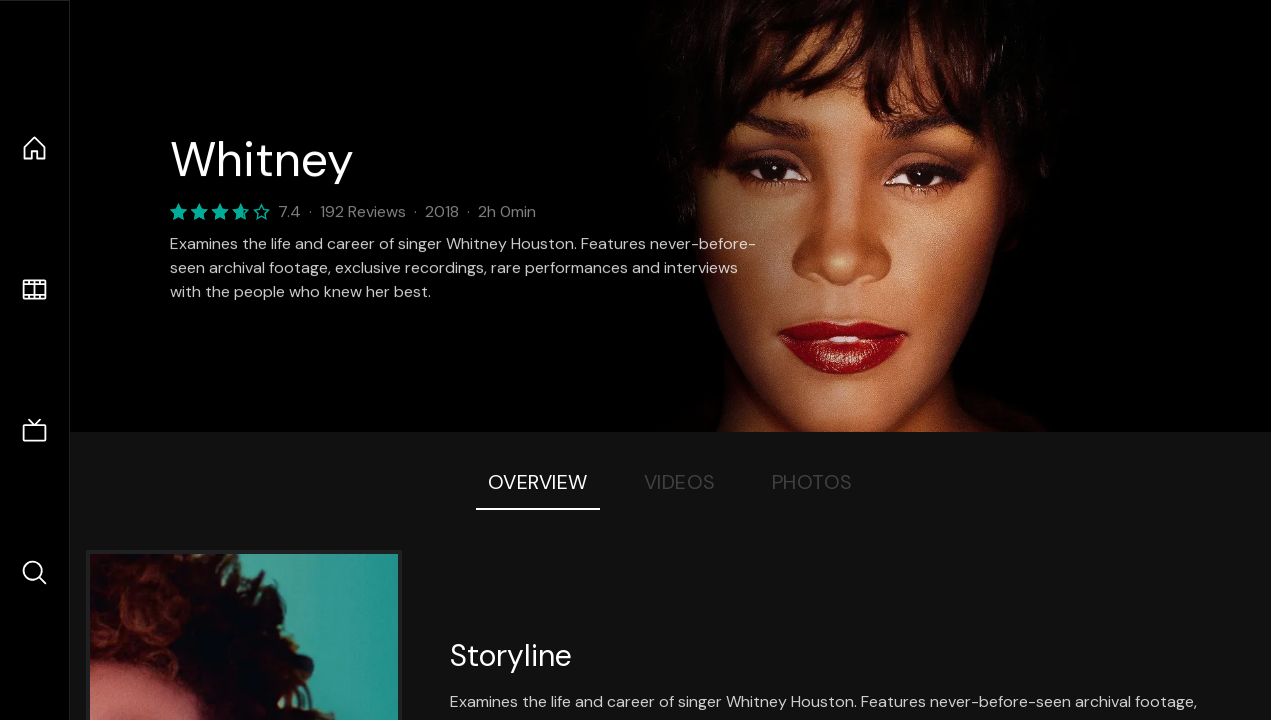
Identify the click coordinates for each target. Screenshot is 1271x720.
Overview (538, 482)
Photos (812, 482)
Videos (680, 482)
